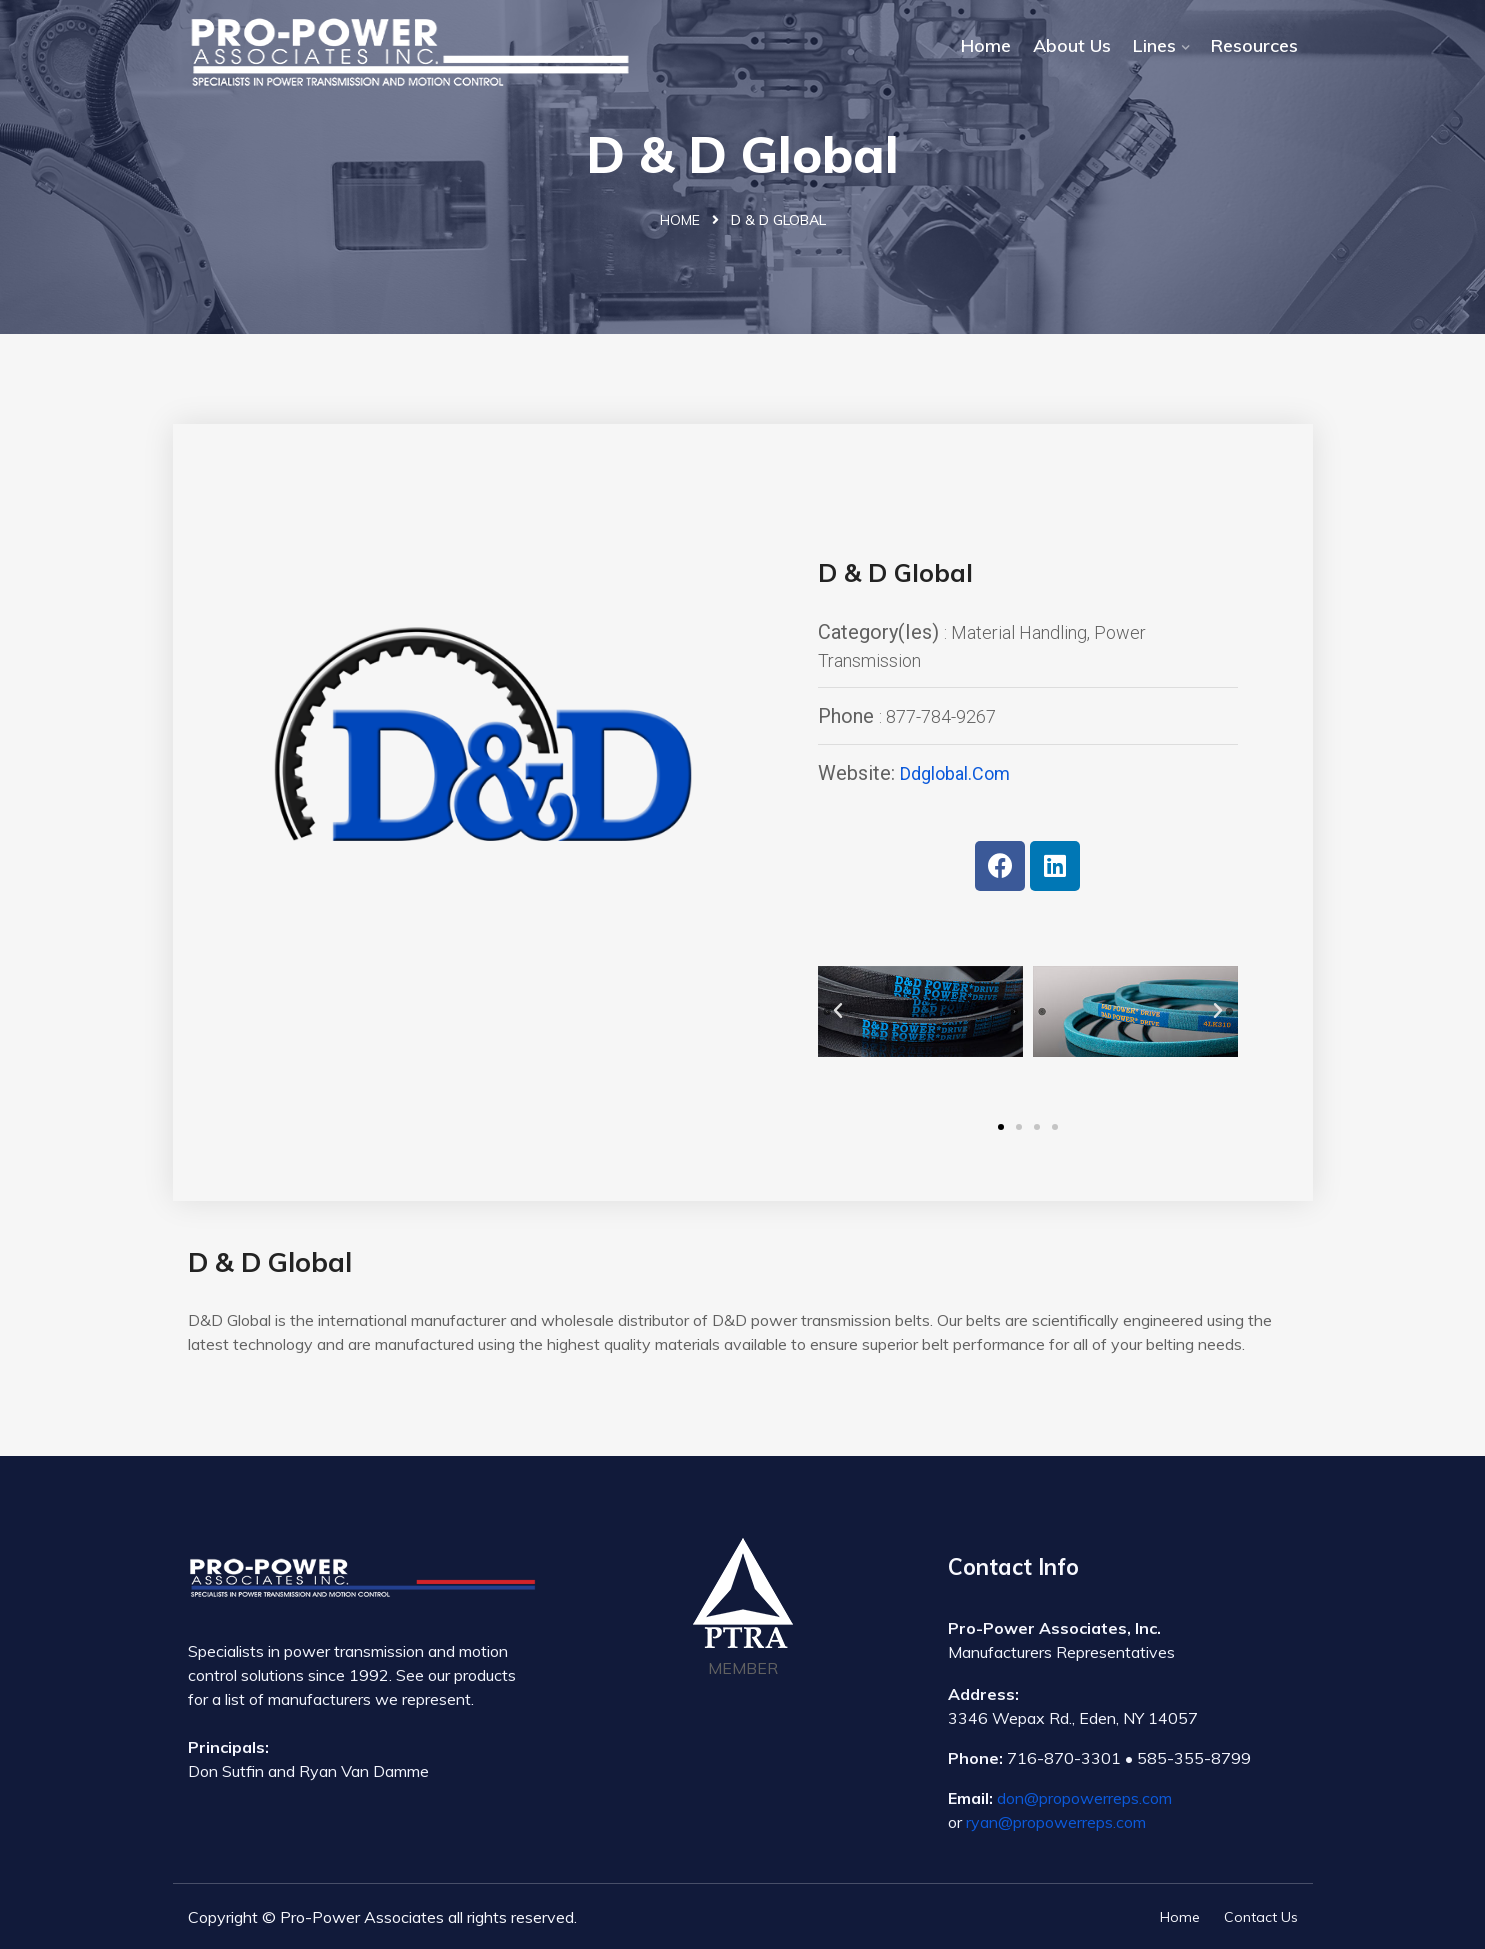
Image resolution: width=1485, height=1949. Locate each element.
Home (986, 45)
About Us (1072, 45)
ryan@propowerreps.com (1056, 1822)
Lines (1154, 45)
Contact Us (1261, 1917)
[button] (1001, 1127)
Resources (1254, 45)
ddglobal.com (955, 773)
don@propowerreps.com (1084, 1798)
